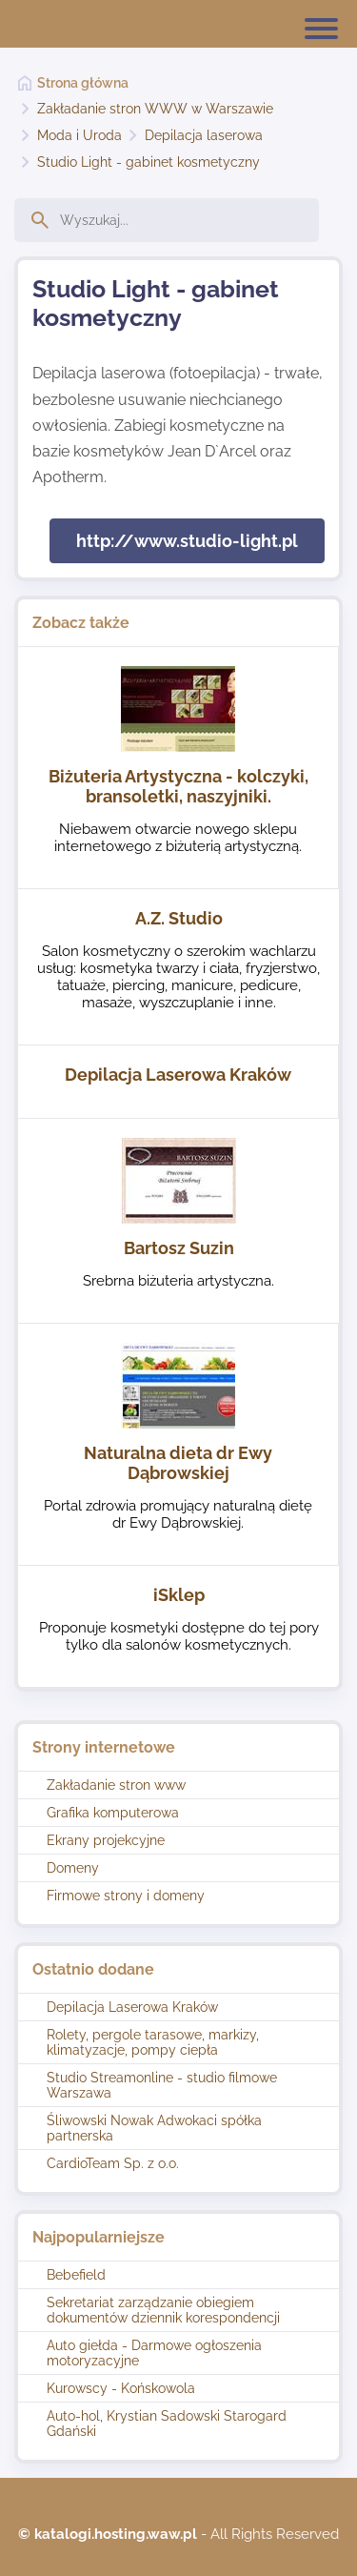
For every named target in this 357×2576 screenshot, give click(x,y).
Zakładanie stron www (116, 1785)
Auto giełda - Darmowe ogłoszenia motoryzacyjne (154, 2353)
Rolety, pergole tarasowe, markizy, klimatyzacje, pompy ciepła (153, 2042)
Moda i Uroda (79, 135)
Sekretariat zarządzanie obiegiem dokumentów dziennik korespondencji (163, 2310)
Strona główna (83, 83)
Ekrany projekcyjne (106, 1840)
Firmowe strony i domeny (126, 1895)
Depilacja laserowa (204, 135)
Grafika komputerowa (113, 1812)
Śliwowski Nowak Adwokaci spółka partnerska (154, 2128)
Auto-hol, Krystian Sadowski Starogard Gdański (167, 2423)
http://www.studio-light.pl (187, 541)
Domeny (73, 1868)
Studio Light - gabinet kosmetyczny (148, 162)
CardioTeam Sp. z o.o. (113, 2163)
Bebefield (76, 2274)
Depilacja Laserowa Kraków (132, 2007)
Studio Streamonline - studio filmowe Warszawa (162, 2085)
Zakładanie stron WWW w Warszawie (155, 108)
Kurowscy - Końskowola (121, 2388)
